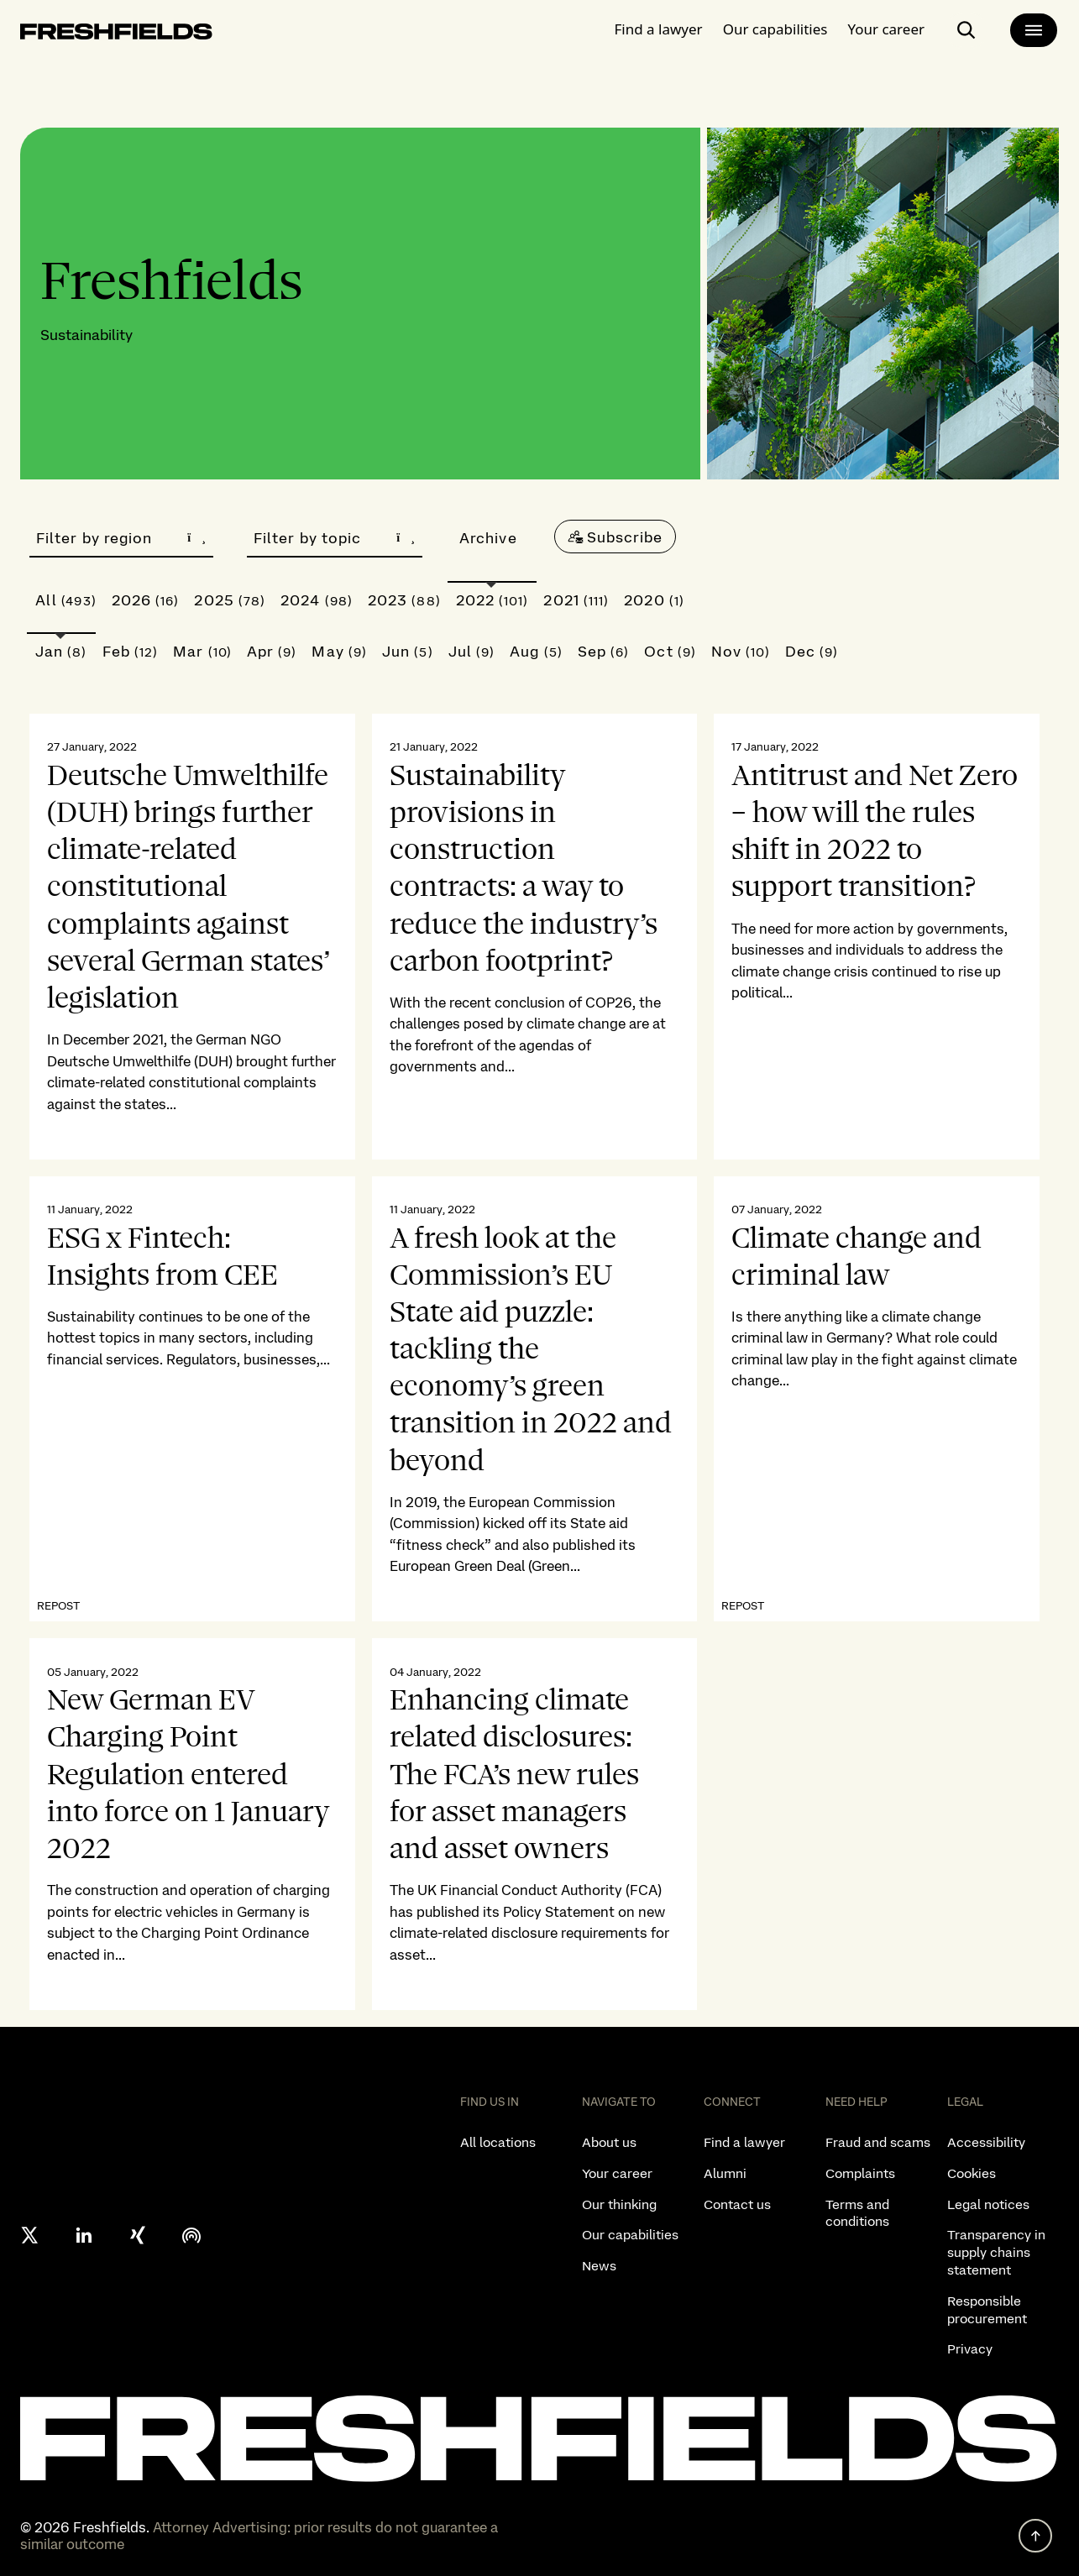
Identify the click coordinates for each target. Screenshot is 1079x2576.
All (66, 600)
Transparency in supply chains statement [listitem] (996, 2252)
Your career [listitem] (617, 2173)
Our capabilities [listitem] (630, 2235)
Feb (130, 651)
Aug (536, 651)
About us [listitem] (609, 2142)
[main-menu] (1033, 30)
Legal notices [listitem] (988, 2204)
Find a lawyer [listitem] (744, 2142)
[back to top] (1035, 2535)
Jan (61, 651)
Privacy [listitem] (970, 2349)
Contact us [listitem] (737, 2204)
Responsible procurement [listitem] (987, 2310)
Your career (885, 29)
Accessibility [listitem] (986, 2142)
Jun (407, 651)
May (339, 651)
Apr (272, 651)
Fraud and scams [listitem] (877, 2142)
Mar (202, 651)
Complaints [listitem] (860, 2173)
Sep (604, 651)
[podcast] (191, 2235)
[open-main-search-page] (966, 30)
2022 (492, 600)
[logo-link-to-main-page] (116, 34)
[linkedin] (84, 2235)
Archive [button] (488, 538)
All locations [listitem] (498, 2142)
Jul (471, 651)
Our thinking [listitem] (619, 2204)
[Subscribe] (615, 536)
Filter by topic (335, 538)
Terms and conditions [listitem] (857, 2213)
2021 (576, 600)
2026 (146, 600)
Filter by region (121, 538)
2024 (316, 600)
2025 (229, 600)
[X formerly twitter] (30, 2235)
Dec (812, 651)
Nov (740, 651)
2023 (404, 600)
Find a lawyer (659, 29)
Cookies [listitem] (971, 2173)
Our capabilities (775, 29)
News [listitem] (599, 2266)
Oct (670, 651)
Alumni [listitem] (725, 2173)
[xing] (138, 2235)
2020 (654, 600)
